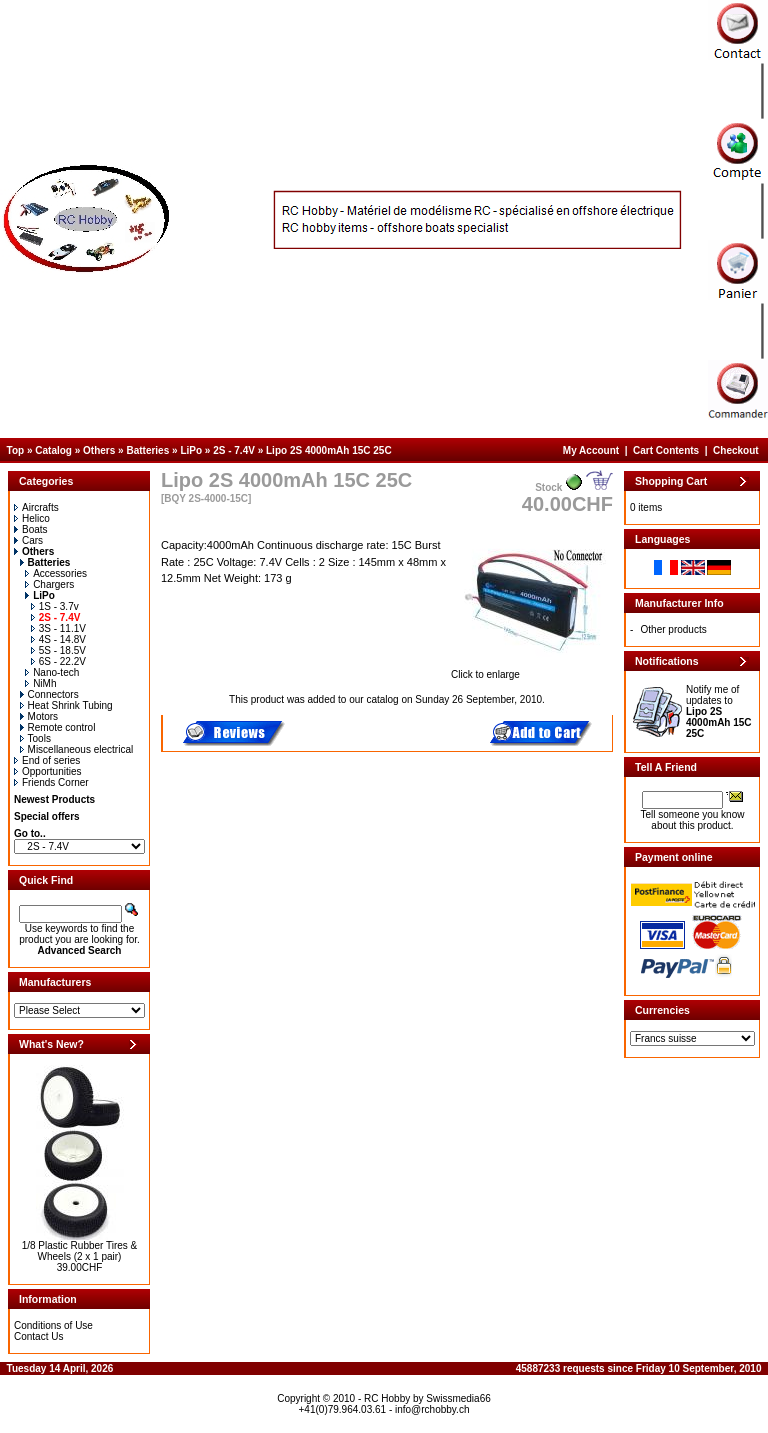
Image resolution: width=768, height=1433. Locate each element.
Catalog (53, 450)
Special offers (47, 816)
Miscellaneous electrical (77, 749)
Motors (39, 716)
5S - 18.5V (58, 650)
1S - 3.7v (55, 606)
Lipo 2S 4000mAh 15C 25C (329, 450)
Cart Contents (666, 450)
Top (16, 450)
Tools (35, 738)
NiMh (40, 683)
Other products (674, 629)
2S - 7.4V (234, 450)
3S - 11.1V (58, 628)
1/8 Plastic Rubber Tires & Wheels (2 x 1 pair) (80, 1251)
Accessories (56, 573)
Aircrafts (36, 507)
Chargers (49, 584)
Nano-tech (52, 672)
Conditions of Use (53, 1325)
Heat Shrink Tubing (66, 705)
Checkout (736, 450)
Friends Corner (51, 782)
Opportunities (47, 771)
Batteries (147, 450)
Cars (28, 540)
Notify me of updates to (719, 711)
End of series (47, 760)
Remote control (58, 727)
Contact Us (38, 1336)
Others (99, 450)
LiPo (191, 450)
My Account (591, 450)
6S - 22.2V (58, 661)
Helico (32, 518)
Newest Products (54, 799)
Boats (31, 529)
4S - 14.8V (58, 639)
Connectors (49, 694)
